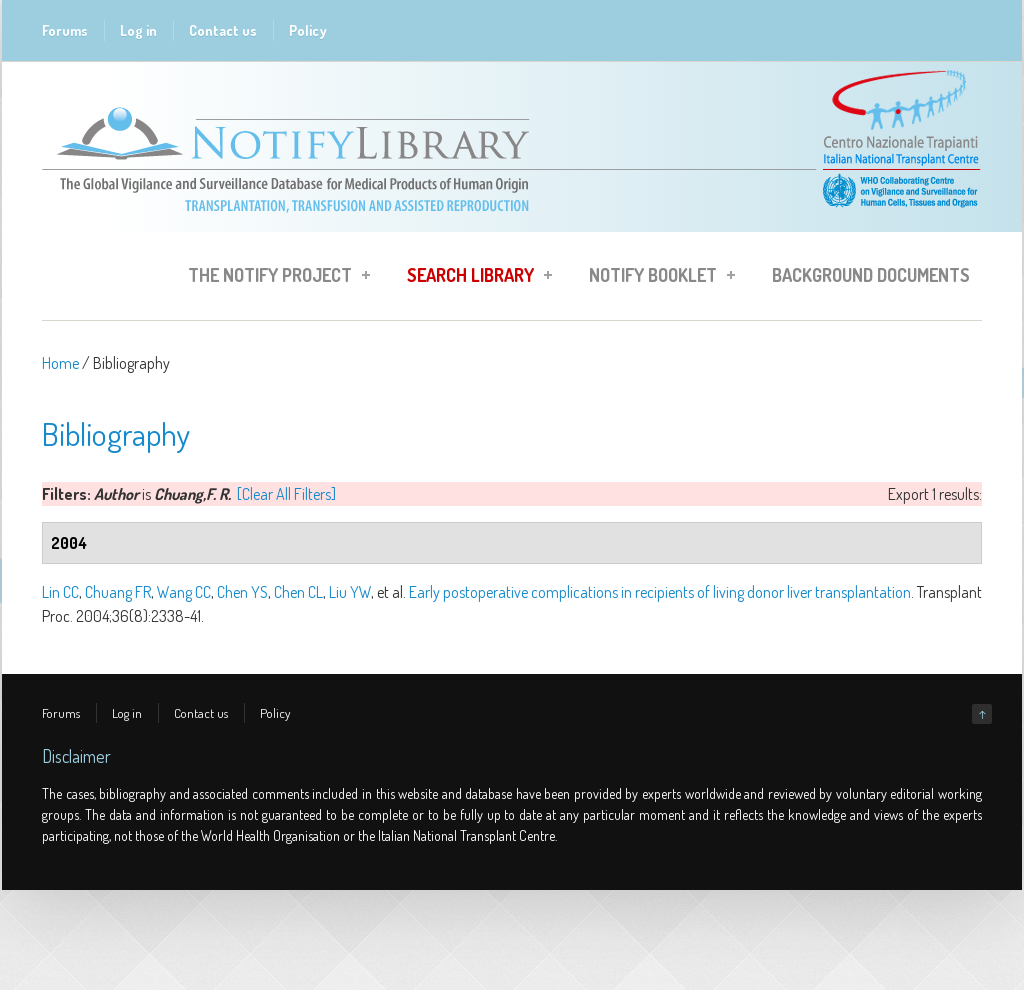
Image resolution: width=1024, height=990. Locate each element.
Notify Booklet (656, 278)
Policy (308, 30)
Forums (65, 30)
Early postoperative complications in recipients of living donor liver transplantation (660, 592)
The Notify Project (273, 278)
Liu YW (350, 592)
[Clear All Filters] (286, 494)
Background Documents (871, 275)
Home (60, 363)
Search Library (473, 278)
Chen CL (298, 592)
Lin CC (60, 592)
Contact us (223, 30)
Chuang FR (118, 592)
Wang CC (184, 592)
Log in (138, 30)
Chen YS (242, 592)
